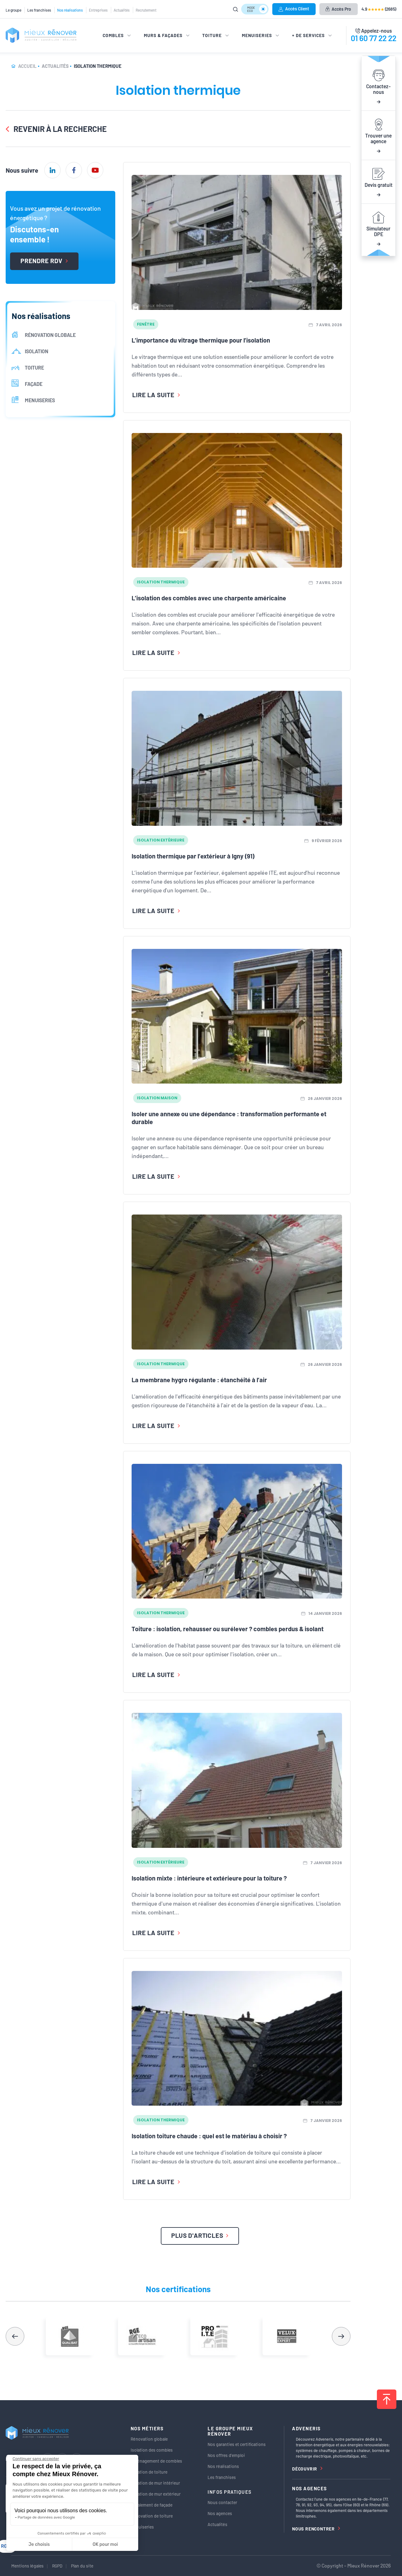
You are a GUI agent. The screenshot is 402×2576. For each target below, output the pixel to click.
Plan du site (82, 2565)
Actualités (122, 10)
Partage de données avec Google (46, 2517)
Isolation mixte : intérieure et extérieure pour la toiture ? (209, 1878)
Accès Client (294, 8)
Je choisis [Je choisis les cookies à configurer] (39, 2544)
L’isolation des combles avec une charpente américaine (209, 598)
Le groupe (13, 10)
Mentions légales (27, 2565)
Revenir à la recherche (56, 129)
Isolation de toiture (149, 2472)
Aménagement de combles (156, 2461)
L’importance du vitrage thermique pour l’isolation (201, 340)
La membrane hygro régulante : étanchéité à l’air (199, 1379)
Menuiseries (142, 2527)
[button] (341, 2336)
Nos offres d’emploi (226, 2455)
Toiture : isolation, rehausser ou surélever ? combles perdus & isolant (227, 1628)
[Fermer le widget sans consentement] (35, 2459)
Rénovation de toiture (152, 2516)
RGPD (57, 2565)
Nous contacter (222, 2502)
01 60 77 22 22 (373, 38)
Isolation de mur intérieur (155, 2483)
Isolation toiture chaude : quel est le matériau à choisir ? (209, 2136)
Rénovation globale (149, 2439)
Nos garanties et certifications (237, 2444)
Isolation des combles (152, 2450)
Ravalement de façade (151, 2505)
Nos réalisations (70, 10)
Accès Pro (338, 9)
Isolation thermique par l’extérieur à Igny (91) (193, 856)
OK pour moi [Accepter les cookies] (105, 2544)
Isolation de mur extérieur (156, 2494)
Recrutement (146, 10)
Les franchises (39, 10)
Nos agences (220, 2513)
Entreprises (98, 10)
